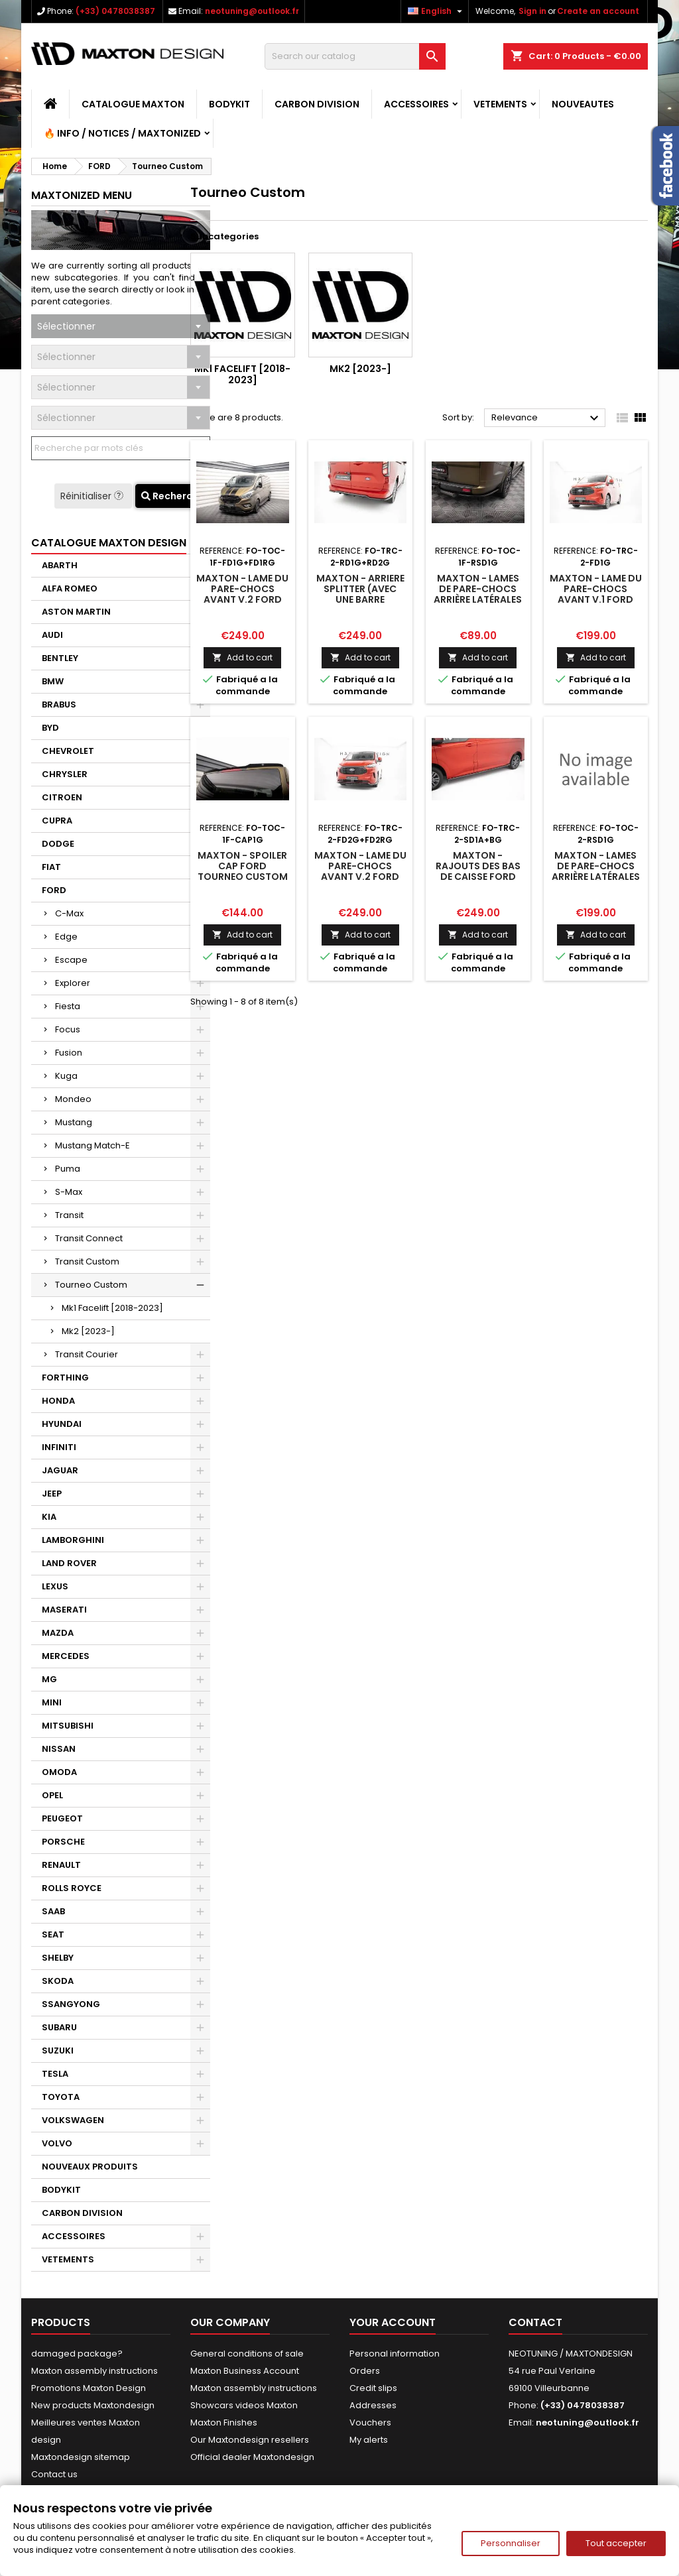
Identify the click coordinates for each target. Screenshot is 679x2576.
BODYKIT (229, 104)
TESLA (55, 2073)
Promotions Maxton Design (88, 2388)
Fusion (68, 1052)
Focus (67, 1029)
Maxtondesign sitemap (80, 2457)
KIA (49, 1516)
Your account (392, 2322)
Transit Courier (86, 1354)
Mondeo (73, 1099)
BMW (53, 681)
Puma (67, 1168)
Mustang (73, 1122)
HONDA (58, 1400)
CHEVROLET (68, 751)
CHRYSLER (65, 774)
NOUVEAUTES (583, 104)
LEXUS (55, 1586)
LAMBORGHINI (73, 1540)
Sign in (532, 11)
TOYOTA (61, 2097)
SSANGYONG (71, 2004)
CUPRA (57, 820)
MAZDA (58, 1632)
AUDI (52, 635)
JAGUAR (60, 1470)
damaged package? (77, 2353)
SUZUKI (58, 2050)
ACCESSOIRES (416, 104)
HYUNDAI (62, 1424)
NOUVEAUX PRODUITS (90, 2166)
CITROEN (62, 797)
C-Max (69, 913)
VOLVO (57, 2143)
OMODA (59, 1772)
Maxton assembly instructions (94, 2370)
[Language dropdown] (436, 11)
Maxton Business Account (244, 2370)
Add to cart (242, 657)
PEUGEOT (62, 1818)
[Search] (355, 56)
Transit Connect (89, 1238)
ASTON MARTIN (76, 611)
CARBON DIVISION (317, 104)
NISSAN (59, 1749)
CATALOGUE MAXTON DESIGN (108, 542)
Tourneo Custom (91, 1284)
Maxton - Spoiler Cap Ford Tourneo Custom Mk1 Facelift (243, 871)
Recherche (172, 496)
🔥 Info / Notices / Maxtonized (122, 133)
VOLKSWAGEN (73, 2120)
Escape (71, 959)
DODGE (58, 843)
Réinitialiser (93, 496)
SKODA (58, 1981)
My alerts (368, 2439)
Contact (535, 2322)
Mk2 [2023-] (88, 1331)
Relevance (546, 418)
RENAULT (61, 1865)
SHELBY (58, 1957)
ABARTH (60, 565)
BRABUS (59, 704)
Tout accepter (616, 2543)
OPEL (52, 1795)
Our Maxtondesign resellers (249, 2439)
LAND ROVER (69, 1563)
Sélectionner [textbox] (66, 326)
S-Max (68, 1192)
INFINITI (59, 1447)
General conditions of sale (247, 2353)
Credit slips (373, 2388)
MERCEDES (66, 1656)
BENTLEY (60, 658)
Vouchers (370, 2422)
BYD (50, 727)
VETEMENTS (500, 104)
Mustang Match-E (92, 1145)
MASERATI (64, 1609)
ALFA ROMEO (69, 588)
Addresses (373, 2405)
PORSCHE (63, 1841)
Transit (69, 1215)
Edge (66, 936)
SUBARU (59, 2027)
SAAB (53, 1911)
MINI (52, 1702)
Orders (364, 2370)
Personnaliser (510, 2543)
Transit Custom (87, 1261)
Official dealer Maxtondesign (252, 2457)
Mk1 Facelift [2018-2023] (112, 1308)
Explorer (72, 983)
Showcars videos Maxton (244, 2405)
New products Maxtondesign (92, 2405)
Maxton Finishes (223, 2422)
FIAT (51, 867)
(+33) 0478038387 (115, 11)
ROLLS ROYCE (71, 1888)
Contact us (54, 2474)
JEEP (52, 1493)
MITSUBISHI (67, 1725)
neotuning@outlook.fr (252, 11)
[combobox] (120, 326)
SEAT (53, 1934)
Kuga (66, 1076)
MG (49, 1679)
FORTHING (65, 1377)
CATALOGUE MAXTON (133, 104)
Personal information (394, 2353)
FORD (54, 890)
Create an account (598, 11)
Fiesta (67, 1006)
